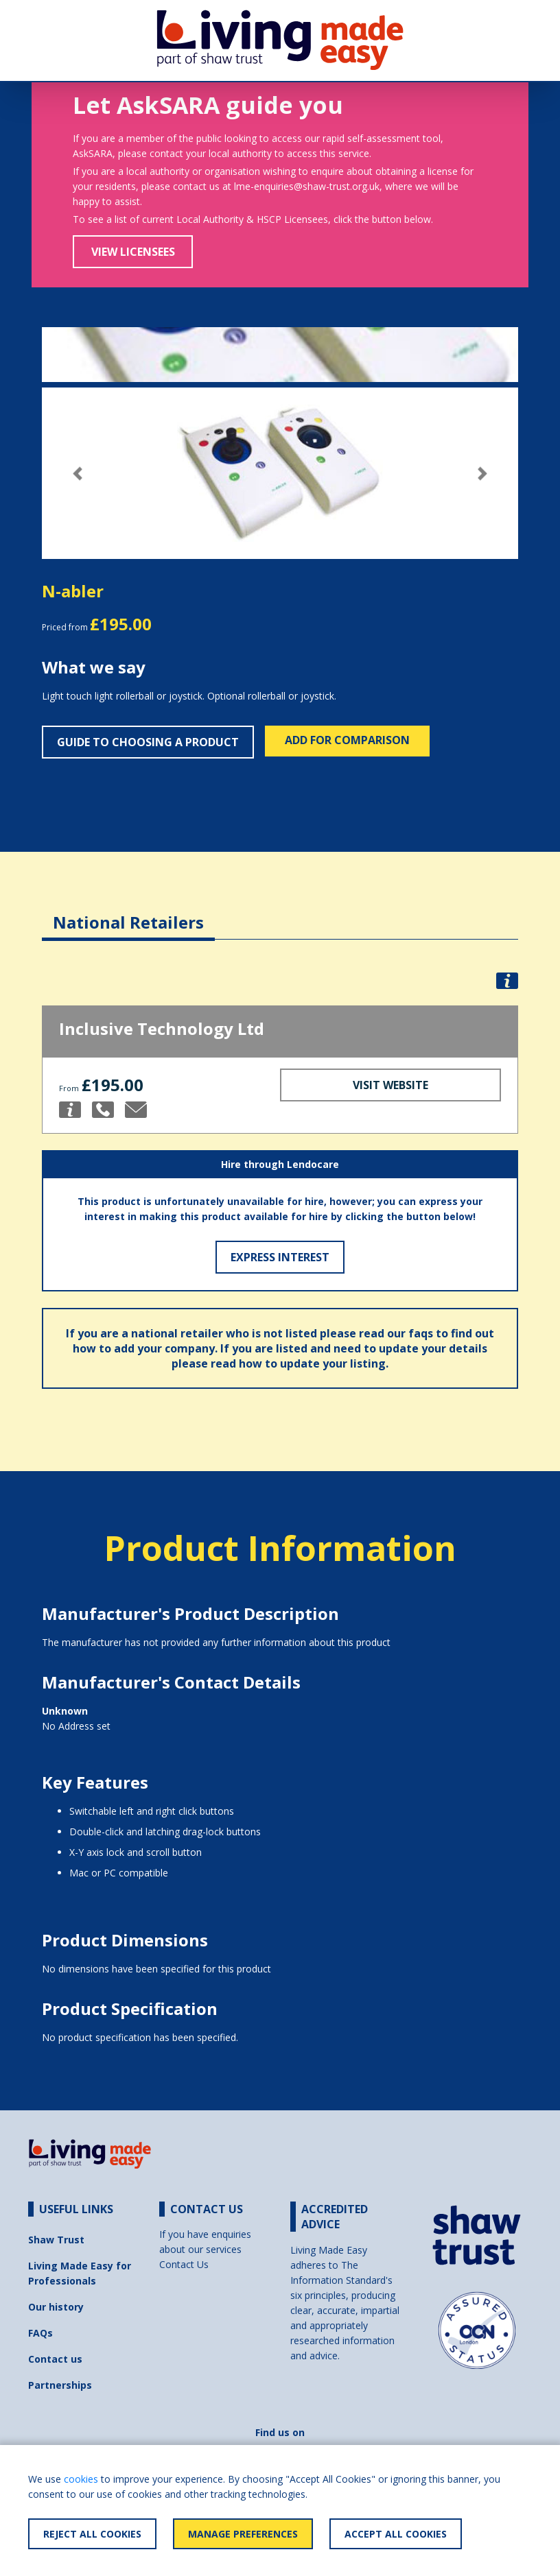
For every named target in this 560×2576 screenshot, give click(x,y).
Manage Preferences (243, 2533)
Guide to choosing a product (148, 742)
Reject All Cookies (92, 2533)
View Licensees (133, 251)
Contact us (55, 2358)
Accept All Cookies (396, 2533)
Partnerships (60, 2385)
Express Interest (280, 1257)
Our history (56, 2306)
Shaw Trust (56, 2239)
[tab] (128, 912)
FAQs (40, 2332)
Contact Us (184, 2264)
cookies (81, 2478)
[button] (77, 473)
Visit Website (390, 1085)
